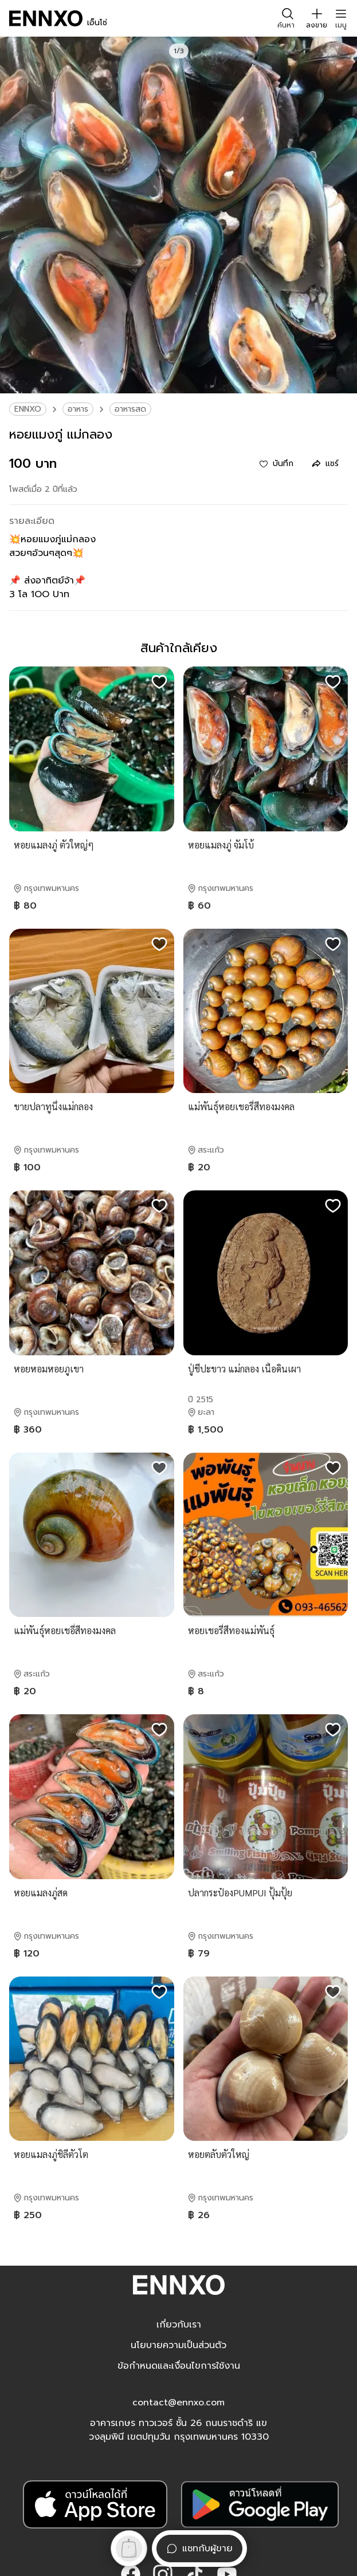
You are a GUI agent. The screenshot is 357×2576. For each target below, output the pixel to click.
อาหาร (78, 409)
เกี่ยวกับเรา (178, 2325)
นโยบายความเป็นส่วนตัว (178, 2345)
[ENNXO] (46, 18)
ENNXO (27, 409)
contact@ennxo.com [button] (178, 2402)
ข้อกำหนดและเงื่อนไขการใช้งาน (178, 2366)
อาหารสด (130, 409)
